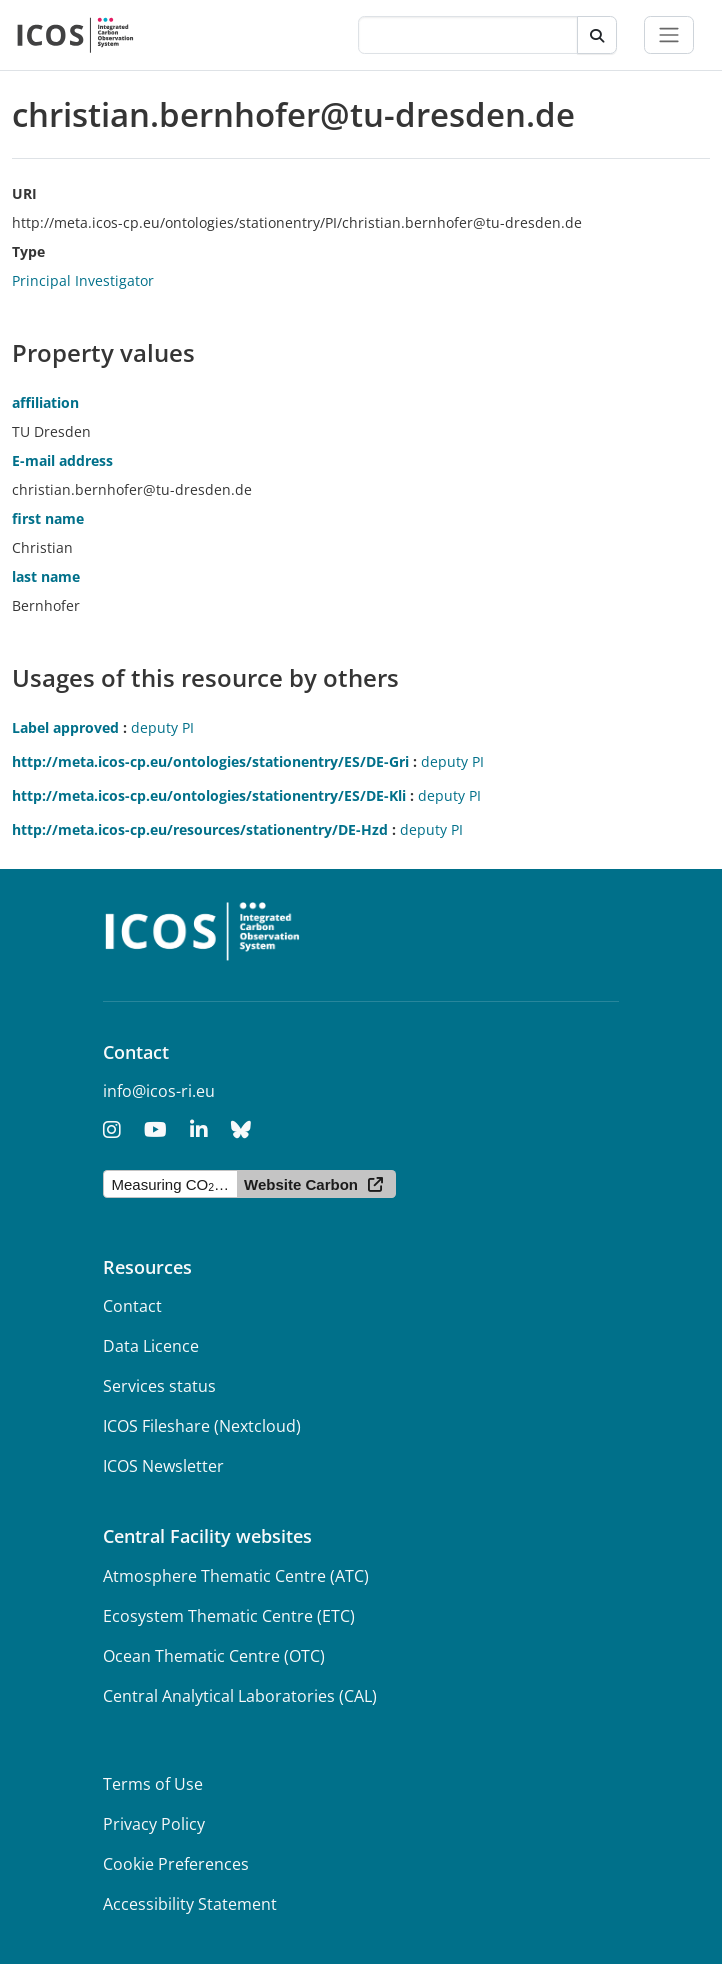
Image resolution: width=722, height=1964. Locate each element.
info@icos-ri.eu (159, 1091)
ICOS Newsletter (163, 1466)
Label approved (65, 727)
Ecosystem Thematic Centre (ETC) (229, 1616)
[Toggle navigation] (669, 35)
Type (28, 251)
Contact (132, 1306)
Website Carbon (301, 1184)
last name (46, 576)
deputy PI (162, 727)
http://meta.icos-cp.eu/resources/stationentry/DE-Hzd (200, 829)
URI (24, 193)
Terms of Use (153, 1784)
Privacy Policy (154, 1824)
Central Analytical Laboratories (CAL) (240, 1696)
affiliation (45, 402)
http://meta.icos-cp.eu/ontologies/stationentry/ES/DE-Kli (209, 795)
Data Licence (151, 1346)
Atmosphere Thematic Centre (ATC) (236, 1576)
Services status (159, 1386)
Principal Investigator (83, 280)
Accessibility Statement (190, 1904)
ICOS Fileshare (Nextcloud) (202, 1426)
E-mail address (62, 460)
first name (48, 518)
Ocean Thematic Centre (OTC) (214, 1656)
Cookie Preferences (176, 1864)
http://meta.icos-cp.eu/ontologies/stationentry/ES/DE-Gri (210, 761)
